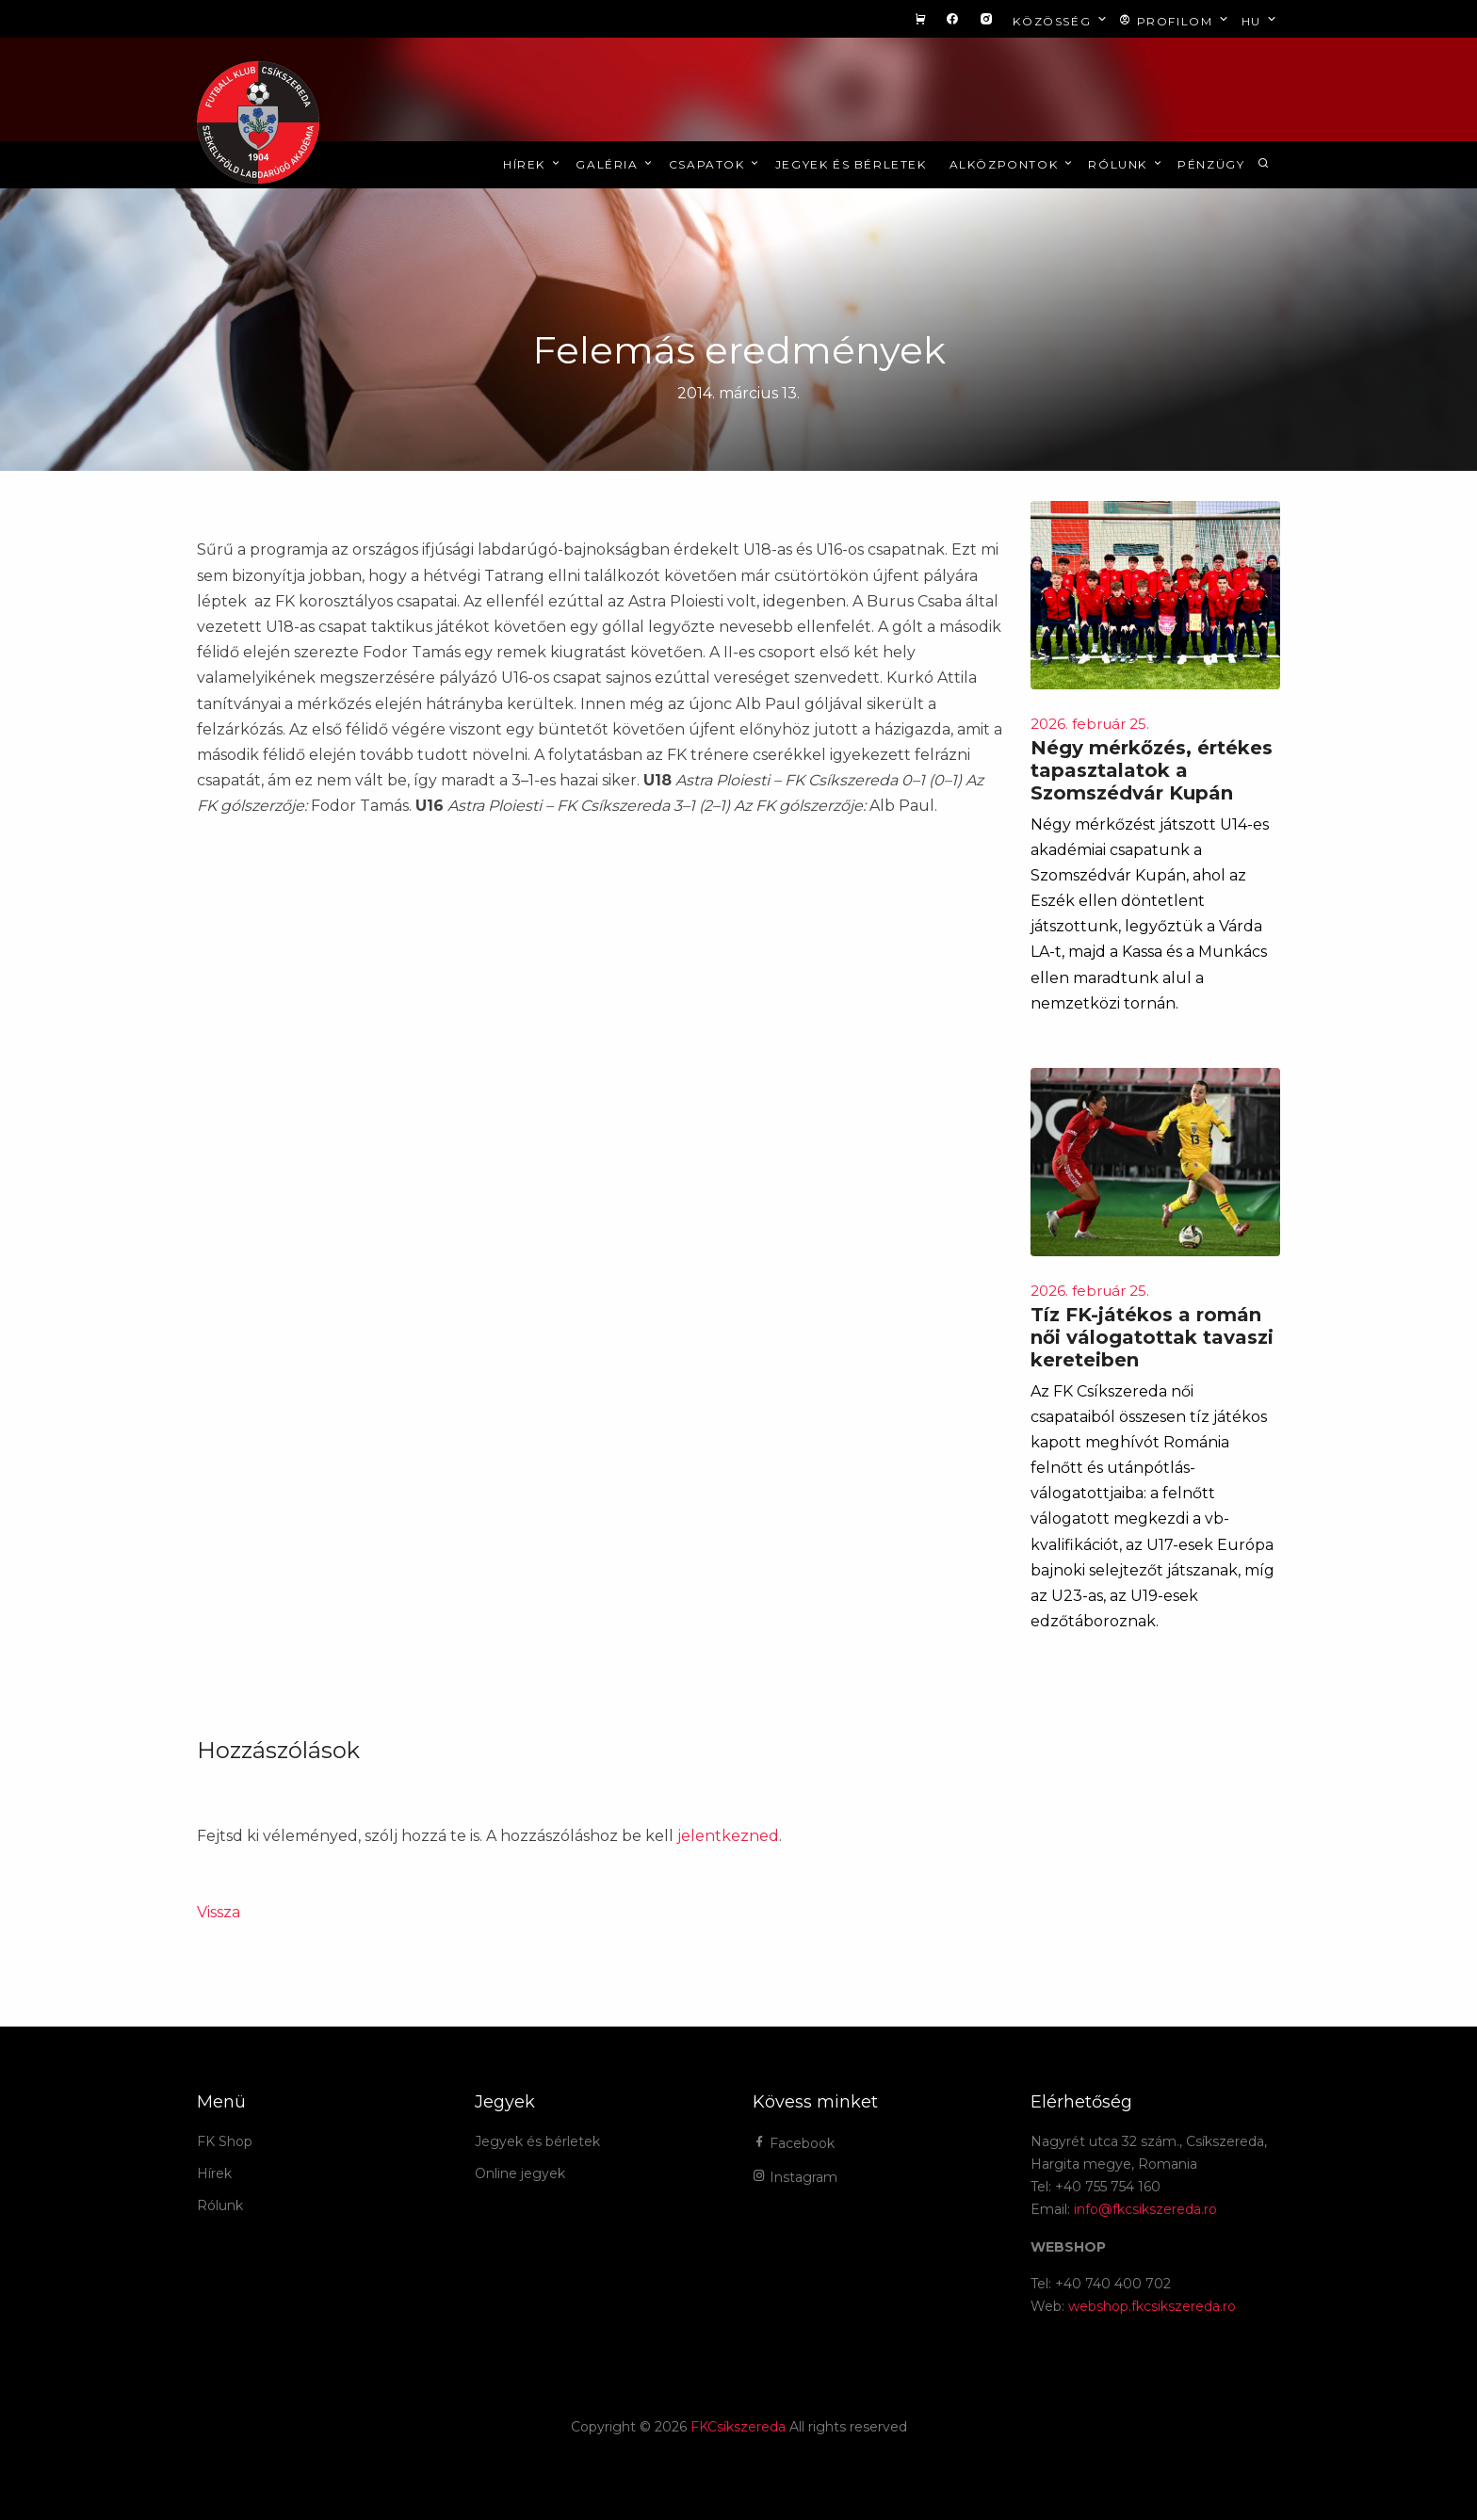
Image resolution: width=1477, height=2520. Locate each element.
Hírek (532, 164)
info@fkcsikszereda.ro (1145, 2209)
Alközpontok (1013, 164)
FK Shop (224, 2141)
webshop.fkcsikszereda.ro (1152, 2306)
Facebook (794, 2143)
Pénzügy (1210, 164)
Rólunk (1126, 164)
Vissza (218, 1912)
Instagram (795, 2177)
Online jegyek (520, 2173)
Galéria (615, 164)
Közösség (1061, 20)
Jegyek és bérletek (851, 164)
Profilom (1175, 20)
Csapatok (715, 164)
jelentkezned (728, 1836)
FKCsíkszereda (738, 2426)
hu (1261, 20)
